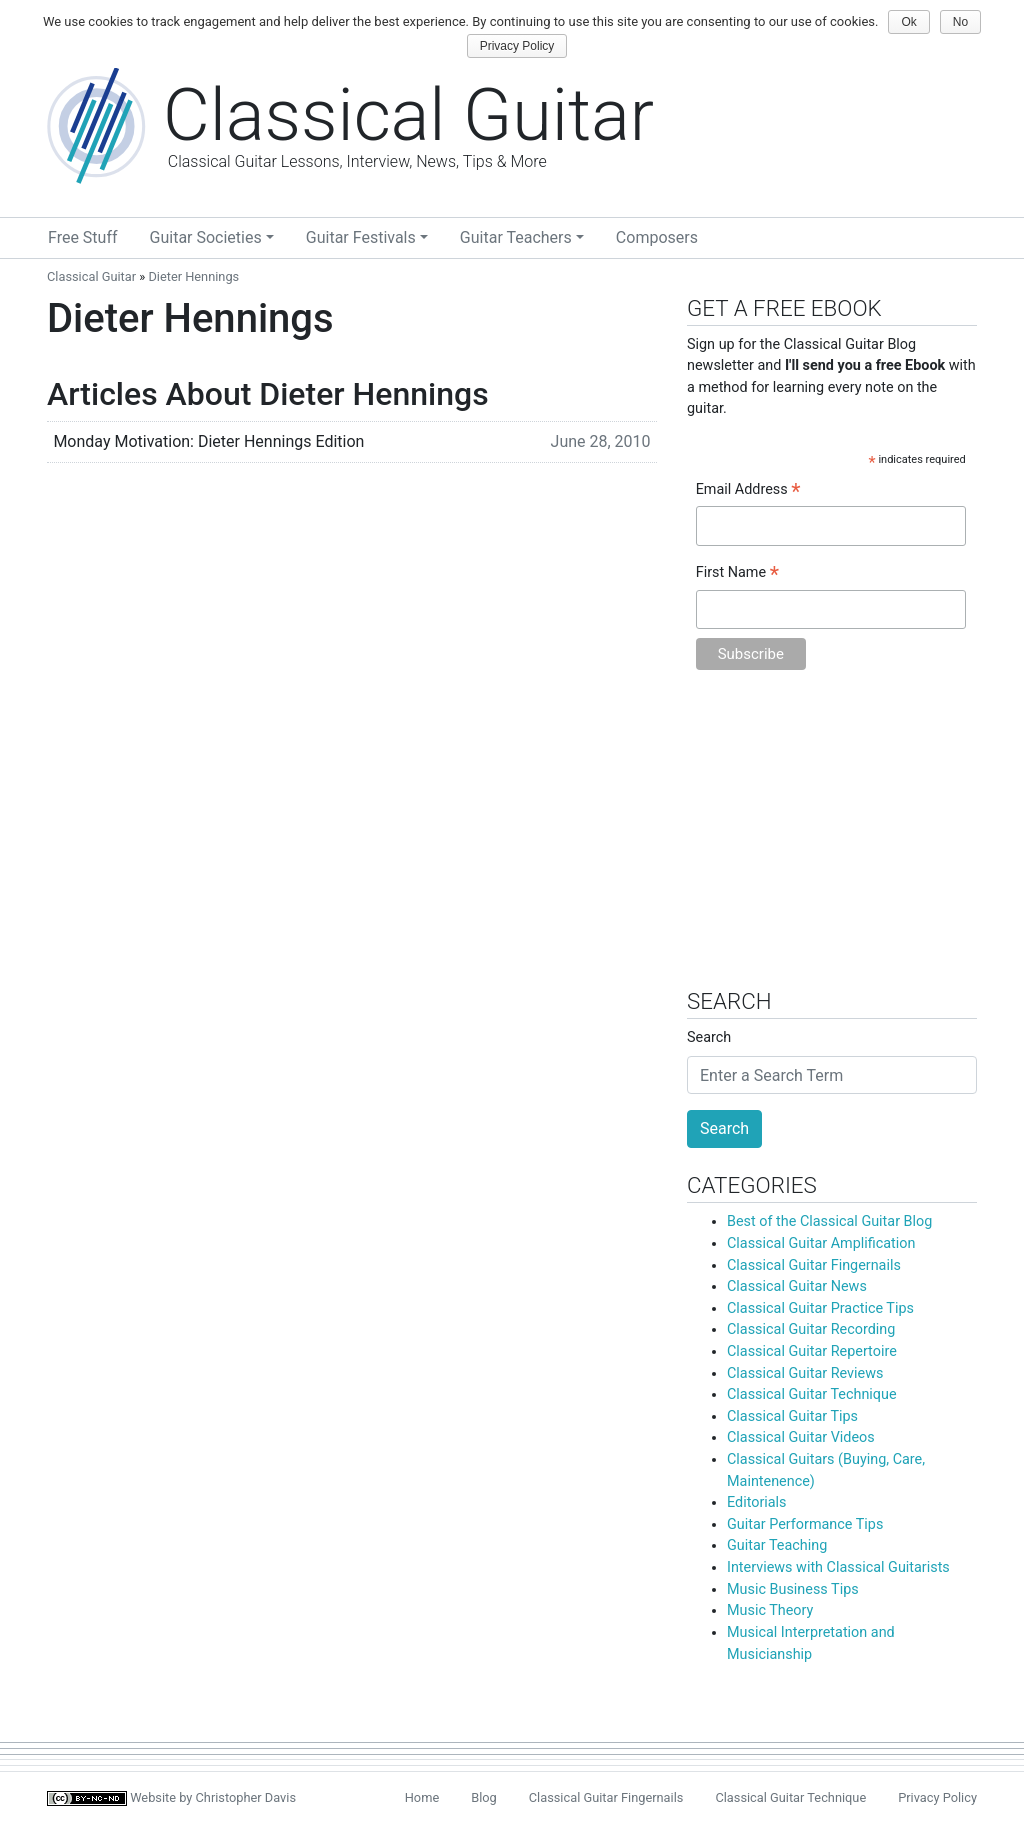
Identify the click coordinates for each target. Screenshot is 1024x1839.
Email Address (748, 491)
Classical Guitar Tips (792, 1416)
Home (422, 1797)
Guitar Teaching (777, 1545)
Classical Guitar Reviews (805, 1373)
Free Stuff (83, 237)
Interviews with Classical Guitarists (838, 1567)
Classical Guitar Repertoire (812, 1351)
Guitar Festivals (361, 237)
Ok (908, 22)
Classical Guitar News (797, 1286)
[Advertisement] (832, 839)
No (960, 22)
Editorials (757, 1502)
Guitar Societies (206, 237)
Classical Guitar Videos (801, 1437)
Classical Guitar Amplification (821, 1243)
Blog (484, 1797)
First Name (737, 574)
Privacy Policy (937, 1797)
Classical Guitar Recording (811, 1329)
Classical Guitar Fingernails (814, 1265)
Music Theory (770, 1610)
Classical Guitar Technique (812, 1394)
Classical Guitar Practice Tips (820, 1308)
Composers (657, 237)
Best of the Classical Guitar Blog (829, 1221)
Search (709, 1037)
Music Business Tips (793, 1589)
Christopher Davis (246, 1797)
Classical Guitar (91, 276)
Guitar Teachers (516, 237)
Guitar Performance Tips (805, 1524)
